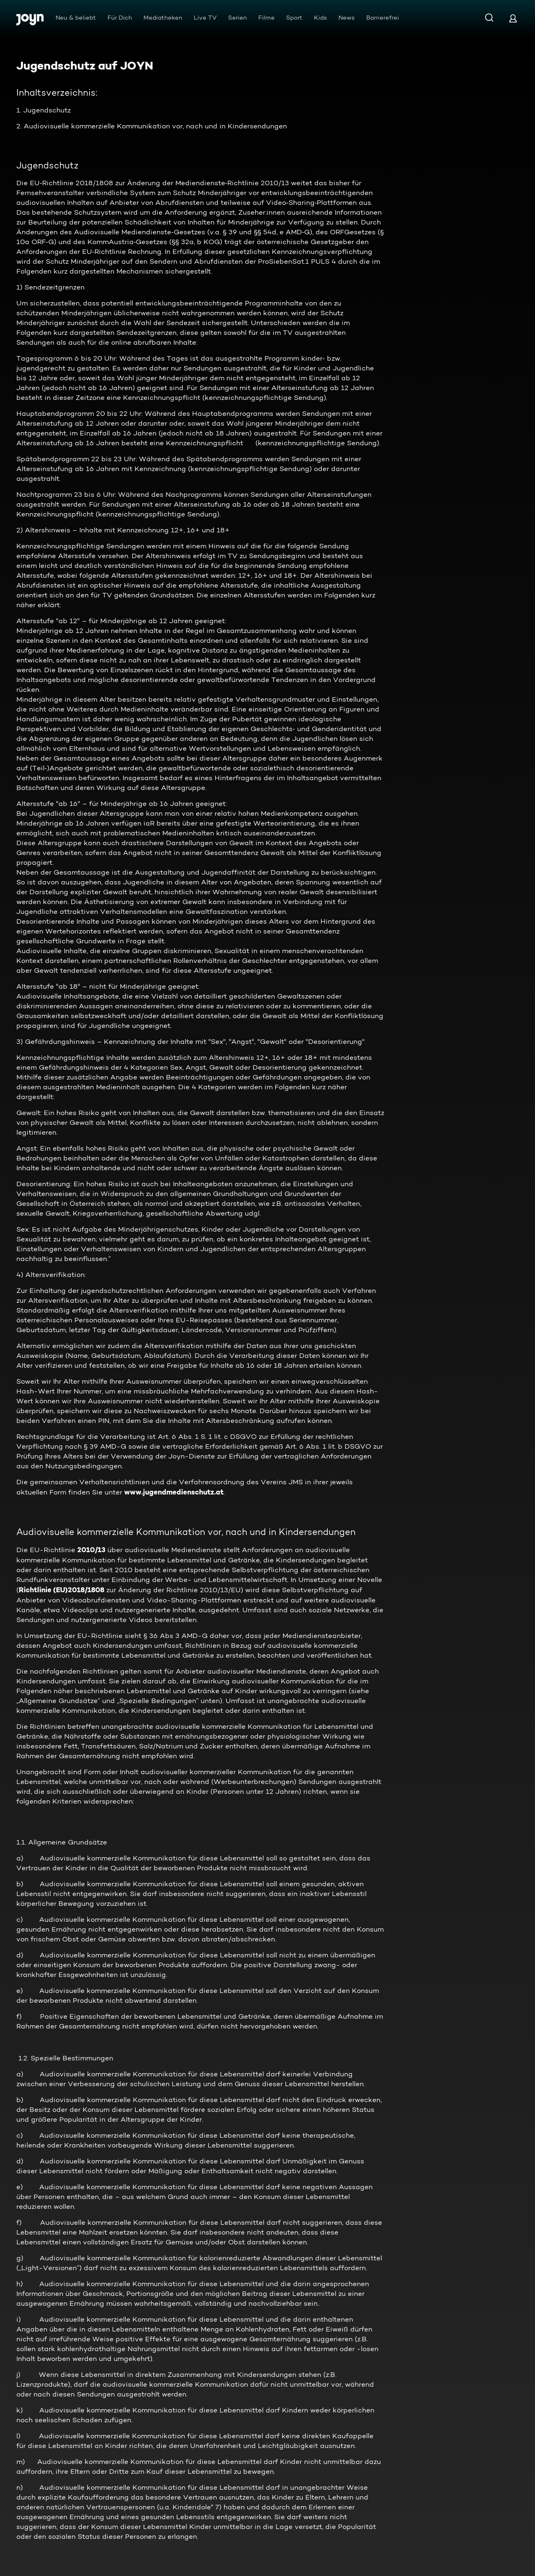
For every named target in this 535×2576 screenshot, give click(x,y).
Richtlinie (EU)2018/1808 (61, 1589)
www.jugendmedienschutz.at (174, 1492)
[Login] (513, 18)
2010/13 (91, 1549)
